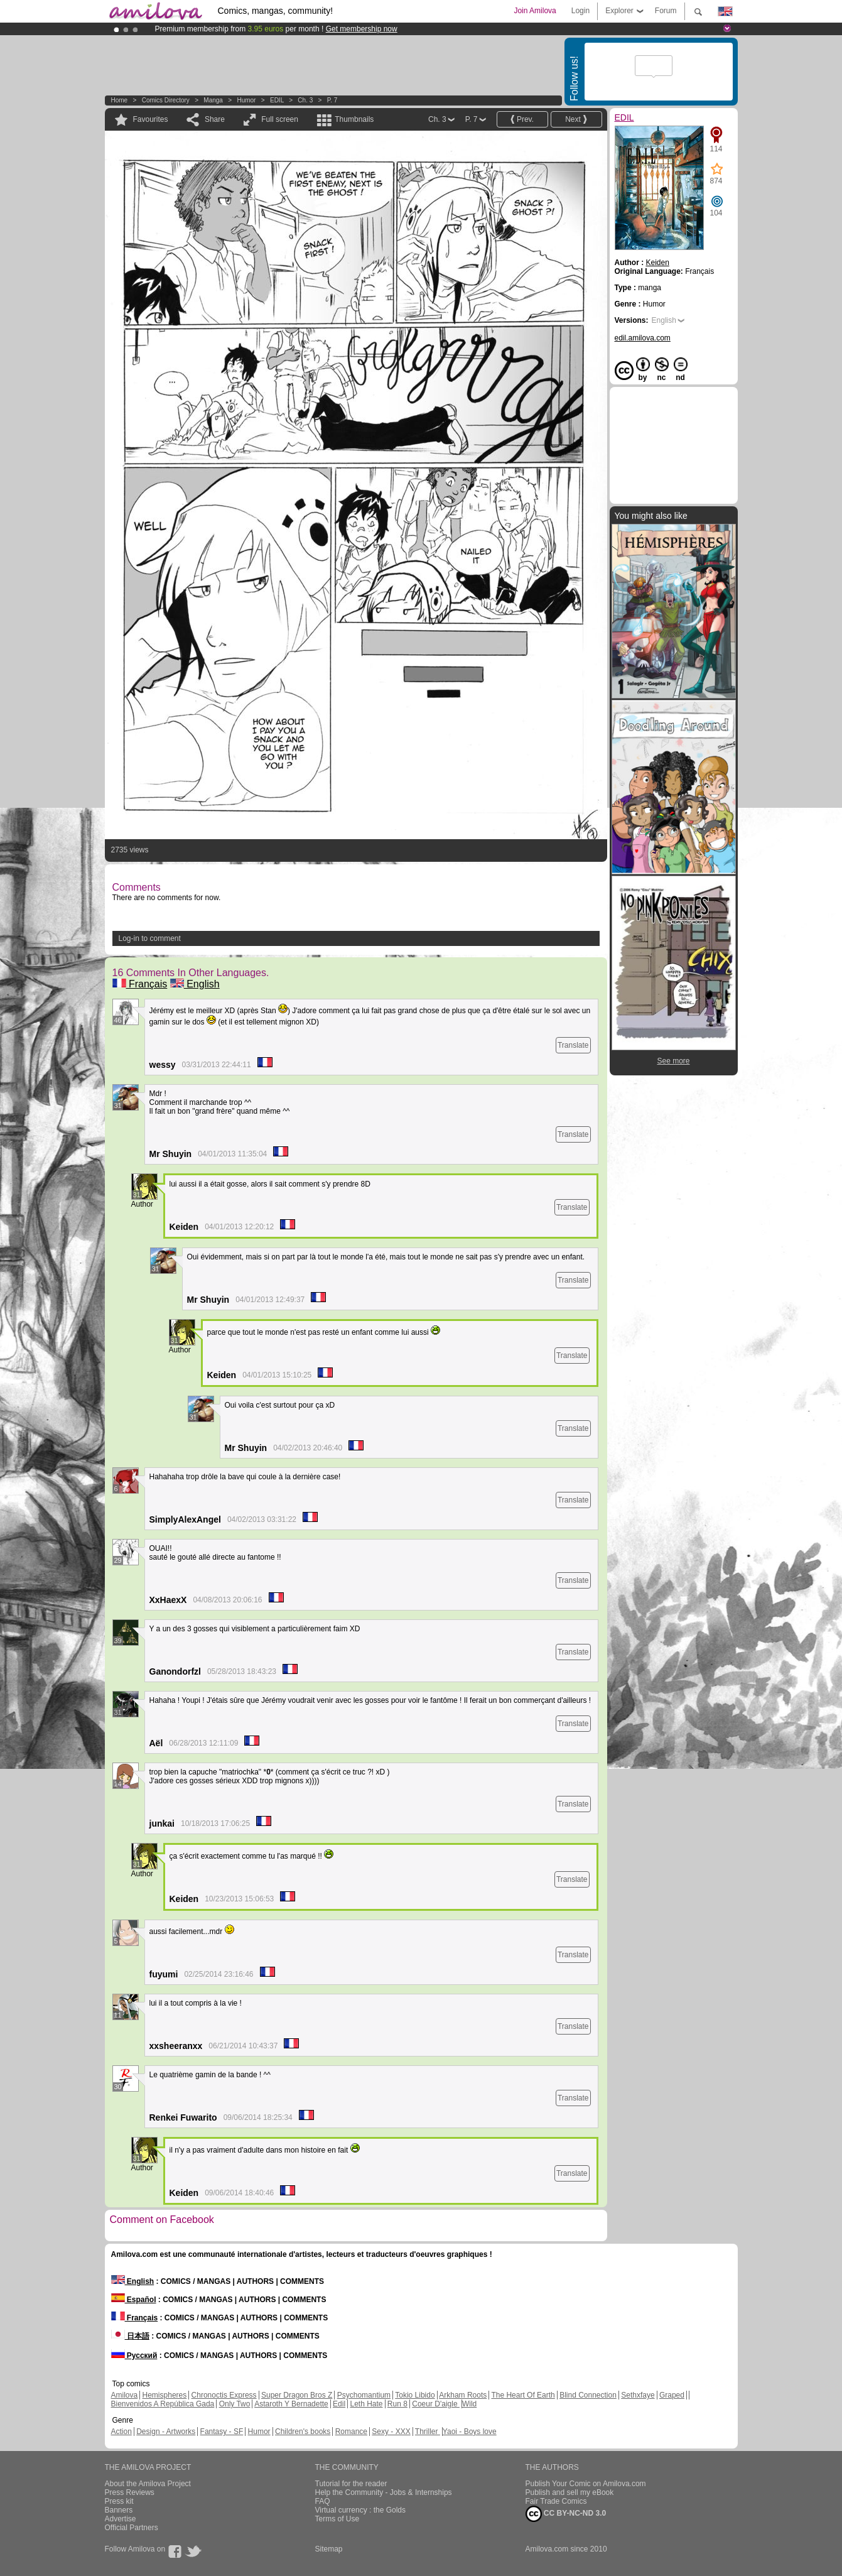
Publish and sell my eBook (570, 2492)
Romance (351, 2431)
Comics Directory (166, 100)
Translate (573, 1045)
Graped (671, 2395)
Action (121, 2431)
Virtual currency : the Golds (360, 2510)
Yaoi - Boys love (470, 2431)
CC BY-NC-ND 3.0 (566, 2514)
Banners (119, 2510)
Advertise (120, 2518)
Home (119, 100)
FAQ (322, 2501)
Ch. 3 (305, 100)
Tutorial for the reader (351, 2483)
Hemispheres (165, 2395)
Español (133, 2299)
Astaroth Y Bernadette (291, 2403)
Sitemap (329, 2549)
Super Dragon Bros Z (296, 2395)
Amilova (124, 2395)
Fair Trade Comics (556, 2501)
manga (213, 100)
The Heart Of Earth (522, 2395)
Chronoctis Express (224, 2395)
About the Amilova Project (148, 2483)
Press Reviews (129, 2492)
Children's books (302, 2431)
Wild (469, 2403)
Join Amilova (535, 10)
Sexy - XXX (391, 2431)
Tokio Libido (414, 2395)
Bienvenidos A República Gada (163, 2403)
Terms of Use (337, 2518)
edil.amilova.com (643, 338)
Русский (134, 2355)
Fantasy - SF (222, 2431)
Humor (246, 100)
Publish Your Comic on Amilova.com (586, 2483)
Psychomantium (364, 2395)
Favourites (150, 119)
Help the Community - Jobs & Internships (383, 2492)
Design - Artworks (165, 2431)
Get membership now (361, 28)
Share (215, 119)
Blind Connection (588, 2395)
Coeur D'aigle (436, 2403)
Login (580, 10)
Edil (339, 2403)
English (195, 984)
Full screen (279, 119)
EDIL (277, 100)
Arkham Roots (463, 2395)
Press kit (119, 2501)
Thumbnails (354, 119)
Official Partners (131, 2527)
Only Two (235, 2403)
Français (140, 984)
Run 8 (397, 2403)
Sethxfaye (637, 2395)
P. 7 (332, 100)
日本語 (130, 2336)
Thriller (427, 2431)
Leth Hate (366, 2403)
